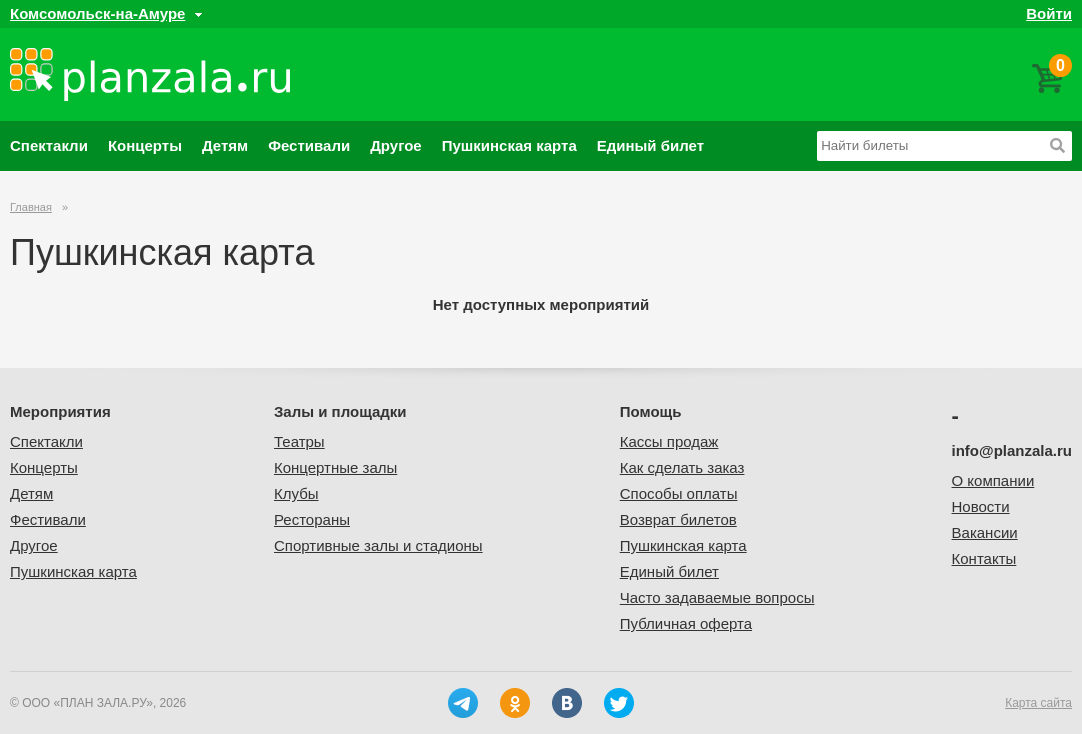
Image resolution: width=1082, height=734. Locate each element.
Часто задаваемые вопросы (717, 597)
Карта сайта (1038, 703)
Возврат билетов (678, 519)
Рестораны (312, 519)
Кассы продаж (669, 441)
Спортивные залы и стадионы (378, 545)
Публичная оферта (686, 623)
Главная (31, 207)
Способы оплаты (679, 493)
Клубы (296, 493)
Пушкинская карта (509, 145)
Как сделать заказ (682, 467)
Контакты (984, 558)
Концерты (145, 145)
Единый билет (650, 145)
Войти (1049, 13)
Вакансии (985, 532)
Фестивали (309, 145)
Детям (225, 145)
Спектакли (49, 145)
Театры (299, 441)
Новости (981, 506)
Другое (396, 145)
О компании (993, 480)
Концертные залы (335, 467)
